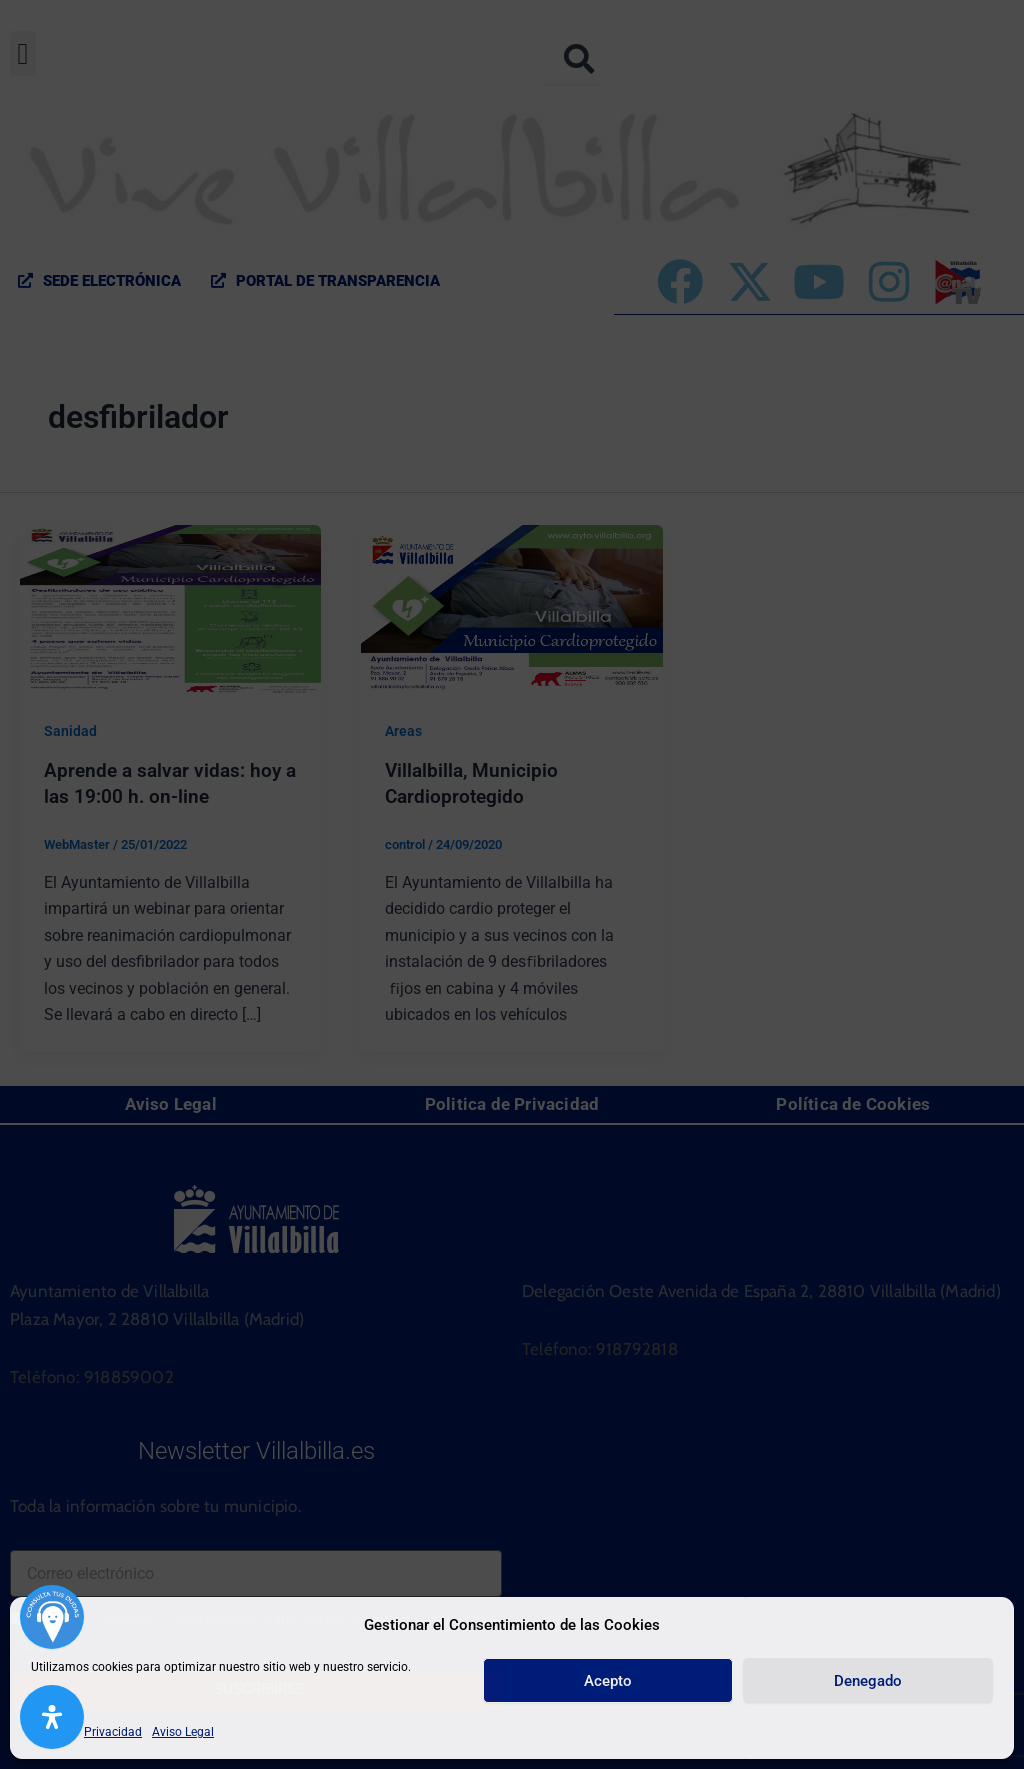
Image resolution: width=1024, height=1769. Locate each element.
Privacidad (113, 1732)
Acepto (608, 1681)
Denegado (868, 1681)
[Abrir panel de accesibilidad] (52, 1717)
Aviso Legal (183, 1732)
